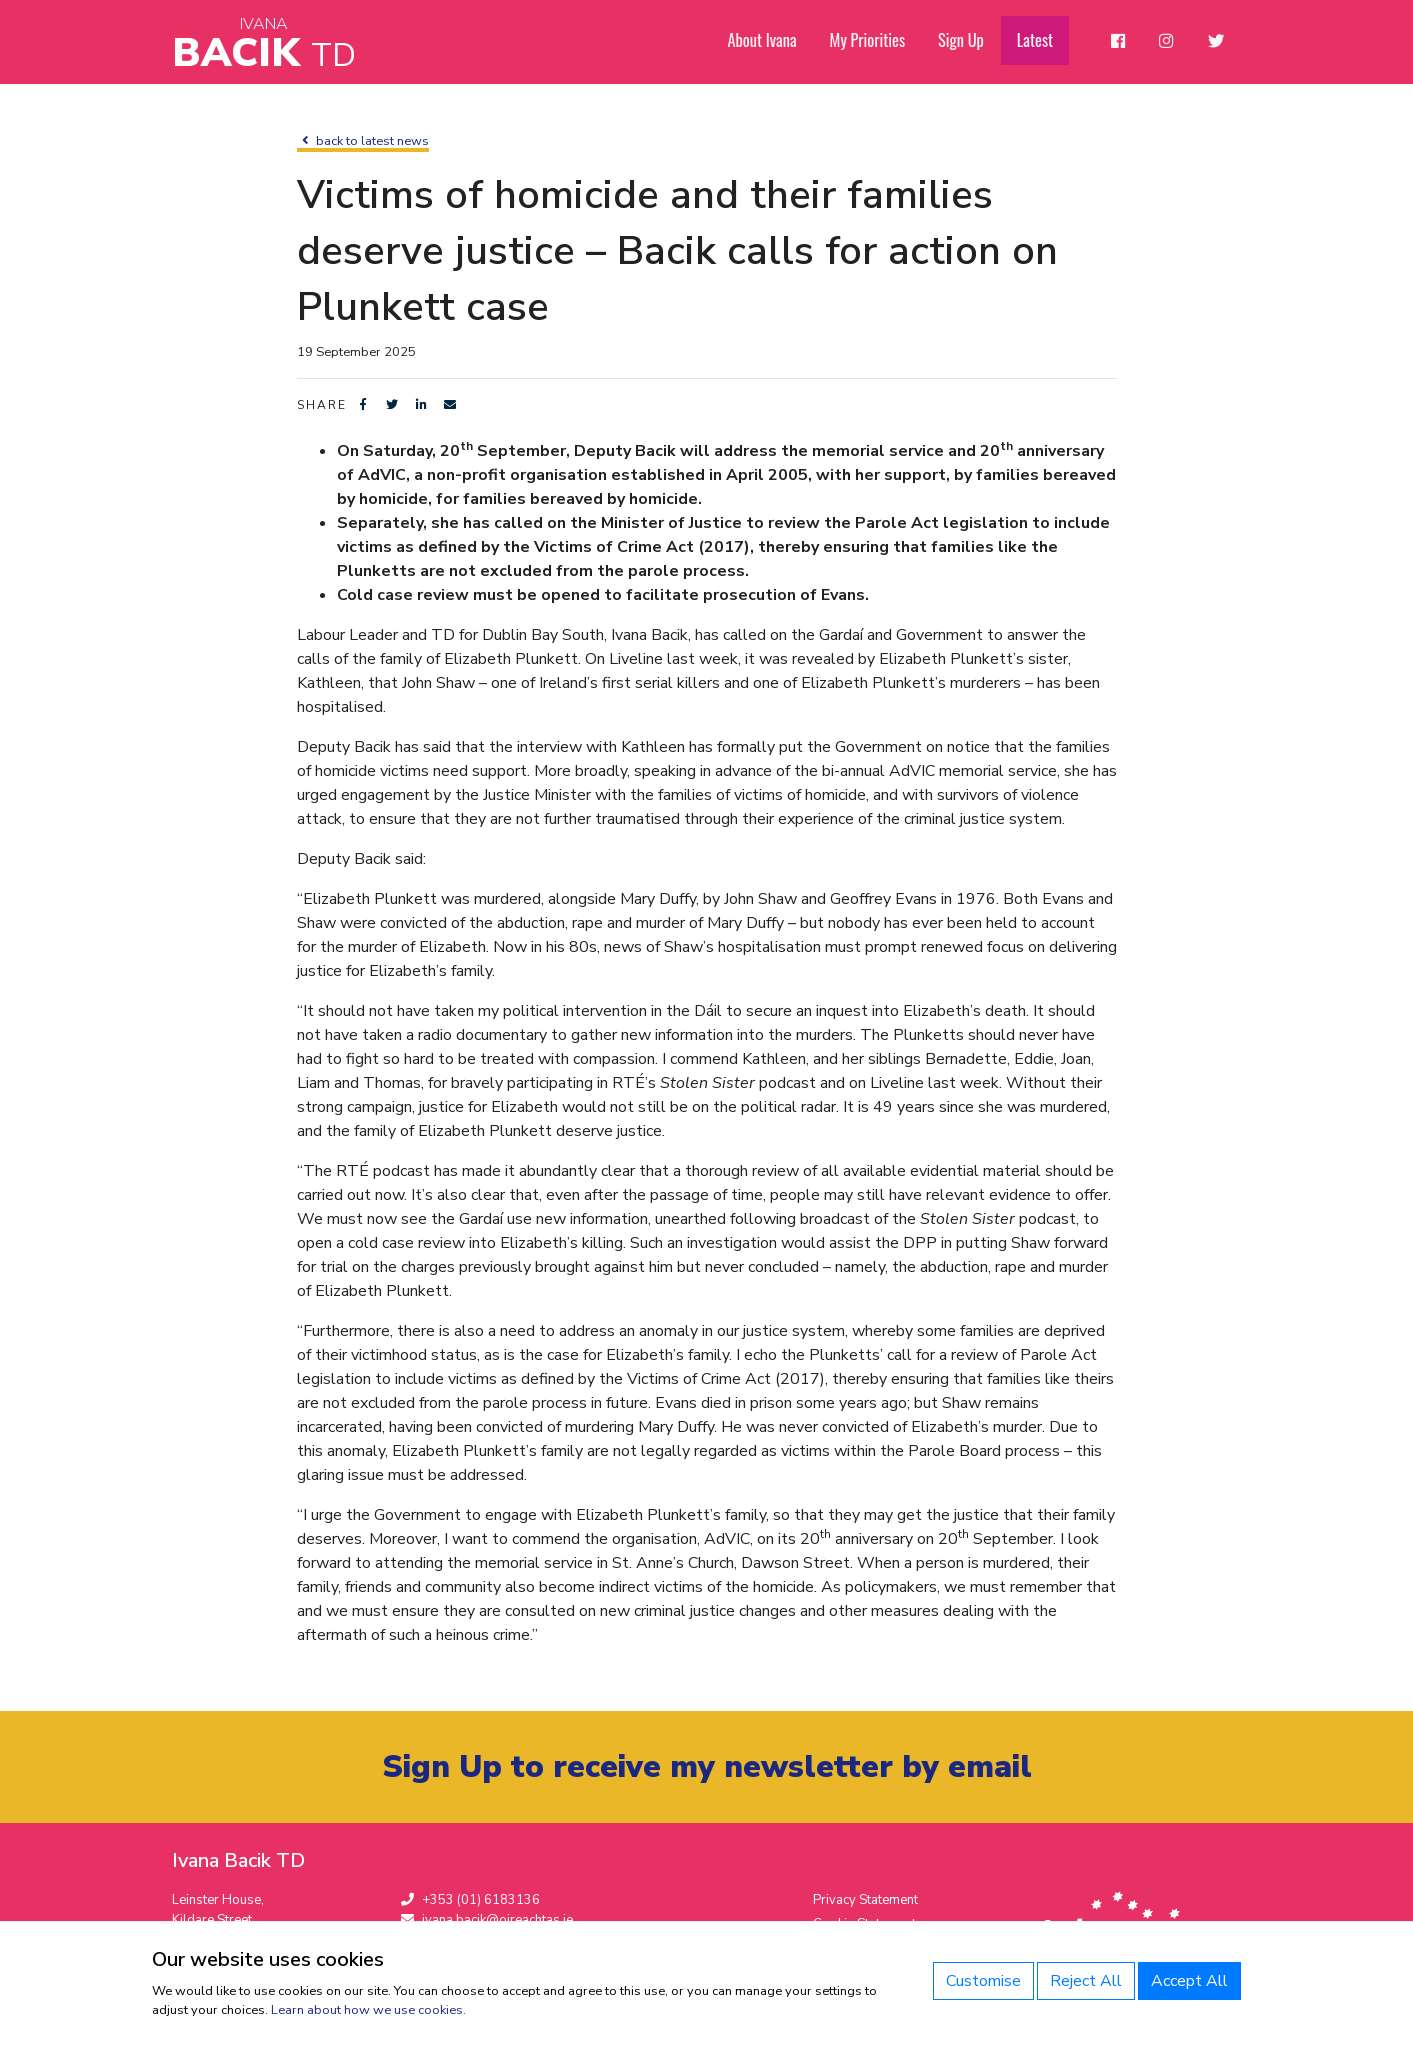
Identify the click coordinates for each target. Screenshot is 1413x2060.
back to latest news (363, 141)
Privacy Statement (865, 1901)
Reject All (1086, 1981)
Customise (983, 1981)
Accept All (1189, 1981)
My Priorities (874, 41)
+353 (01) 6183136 (470, 1901)
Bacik (264, 44)
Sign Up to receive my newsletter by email (706, 1767)
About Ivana (771, 41)
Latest (1039, 41)
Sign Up (966, 41)
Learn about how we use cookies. (368, 2010)
